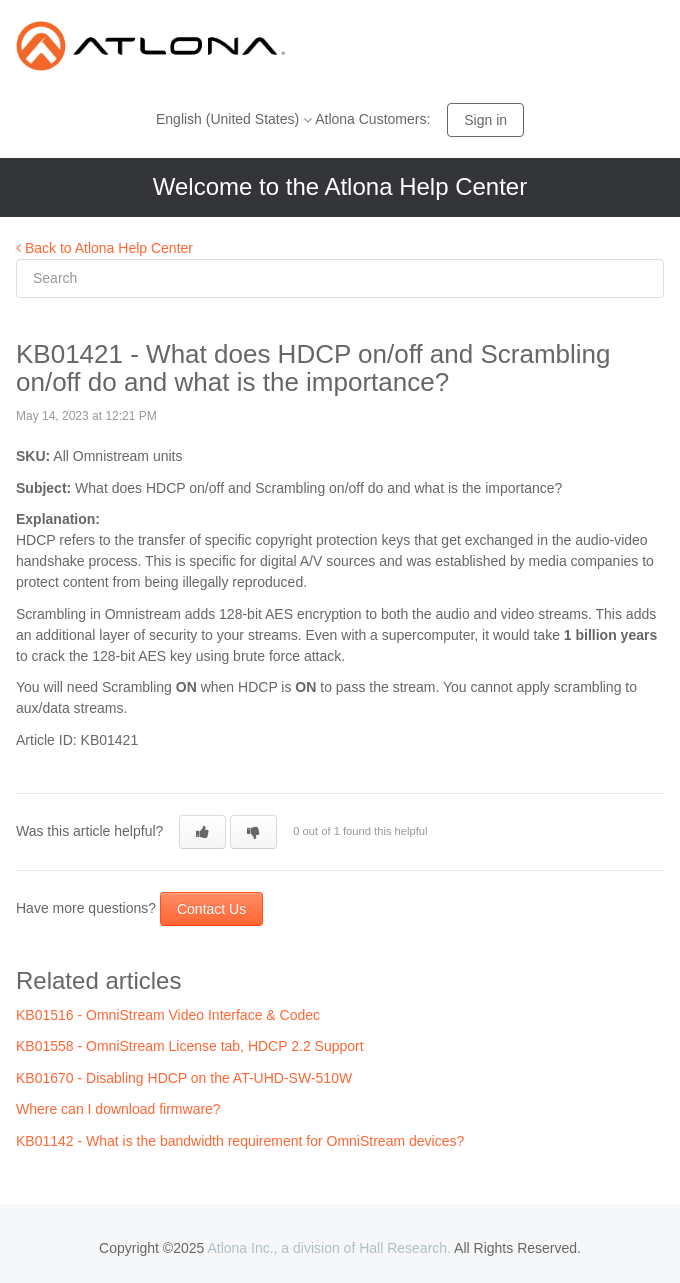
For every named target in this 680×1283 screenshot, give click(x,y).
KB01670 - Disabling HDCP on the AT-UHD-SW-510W (184, 1078)
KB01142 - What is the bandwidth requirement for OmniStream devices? (240, 1141)
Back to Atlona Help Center (104, 248)
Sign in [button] (485, 120)
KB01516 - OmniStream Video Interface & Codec (168, 1015)
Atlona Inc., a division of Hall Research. (329, 1248)
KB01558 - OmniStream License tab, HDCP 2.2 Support (190, 1046)
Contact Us (211, 909)
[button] (202, 832)
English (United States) (229, 119)
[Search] (340, 278)
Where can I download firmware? (118, 1109)
